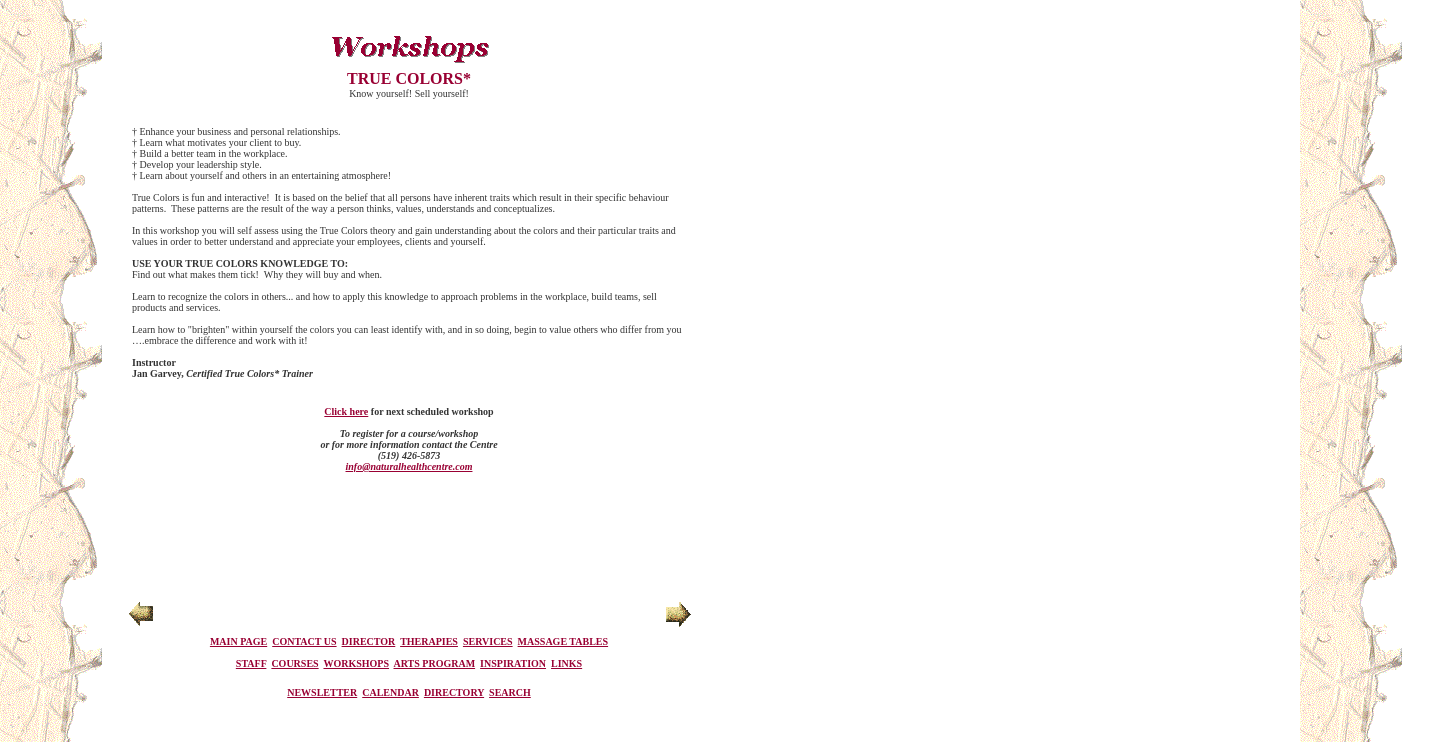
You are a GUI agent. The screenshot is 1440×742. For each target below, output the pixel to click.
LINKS (566, 663)
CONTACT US (304, 641)
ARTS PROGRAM (435, 663)
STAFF (251, 663)
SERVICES (488, 641)
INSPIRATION (513, 663)
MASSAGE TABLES (563, 641)
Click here (346, 411)
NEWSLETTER (322, 692)
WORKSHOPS (356, 663)
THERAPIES (429, 641)
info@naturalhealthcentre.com (409, 466)
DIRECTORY (454, 692)
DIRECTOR (369, 641)
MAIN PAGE (238, 641)
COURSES (294, 663)
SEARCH (510, 692)
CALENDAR (390, 692)
